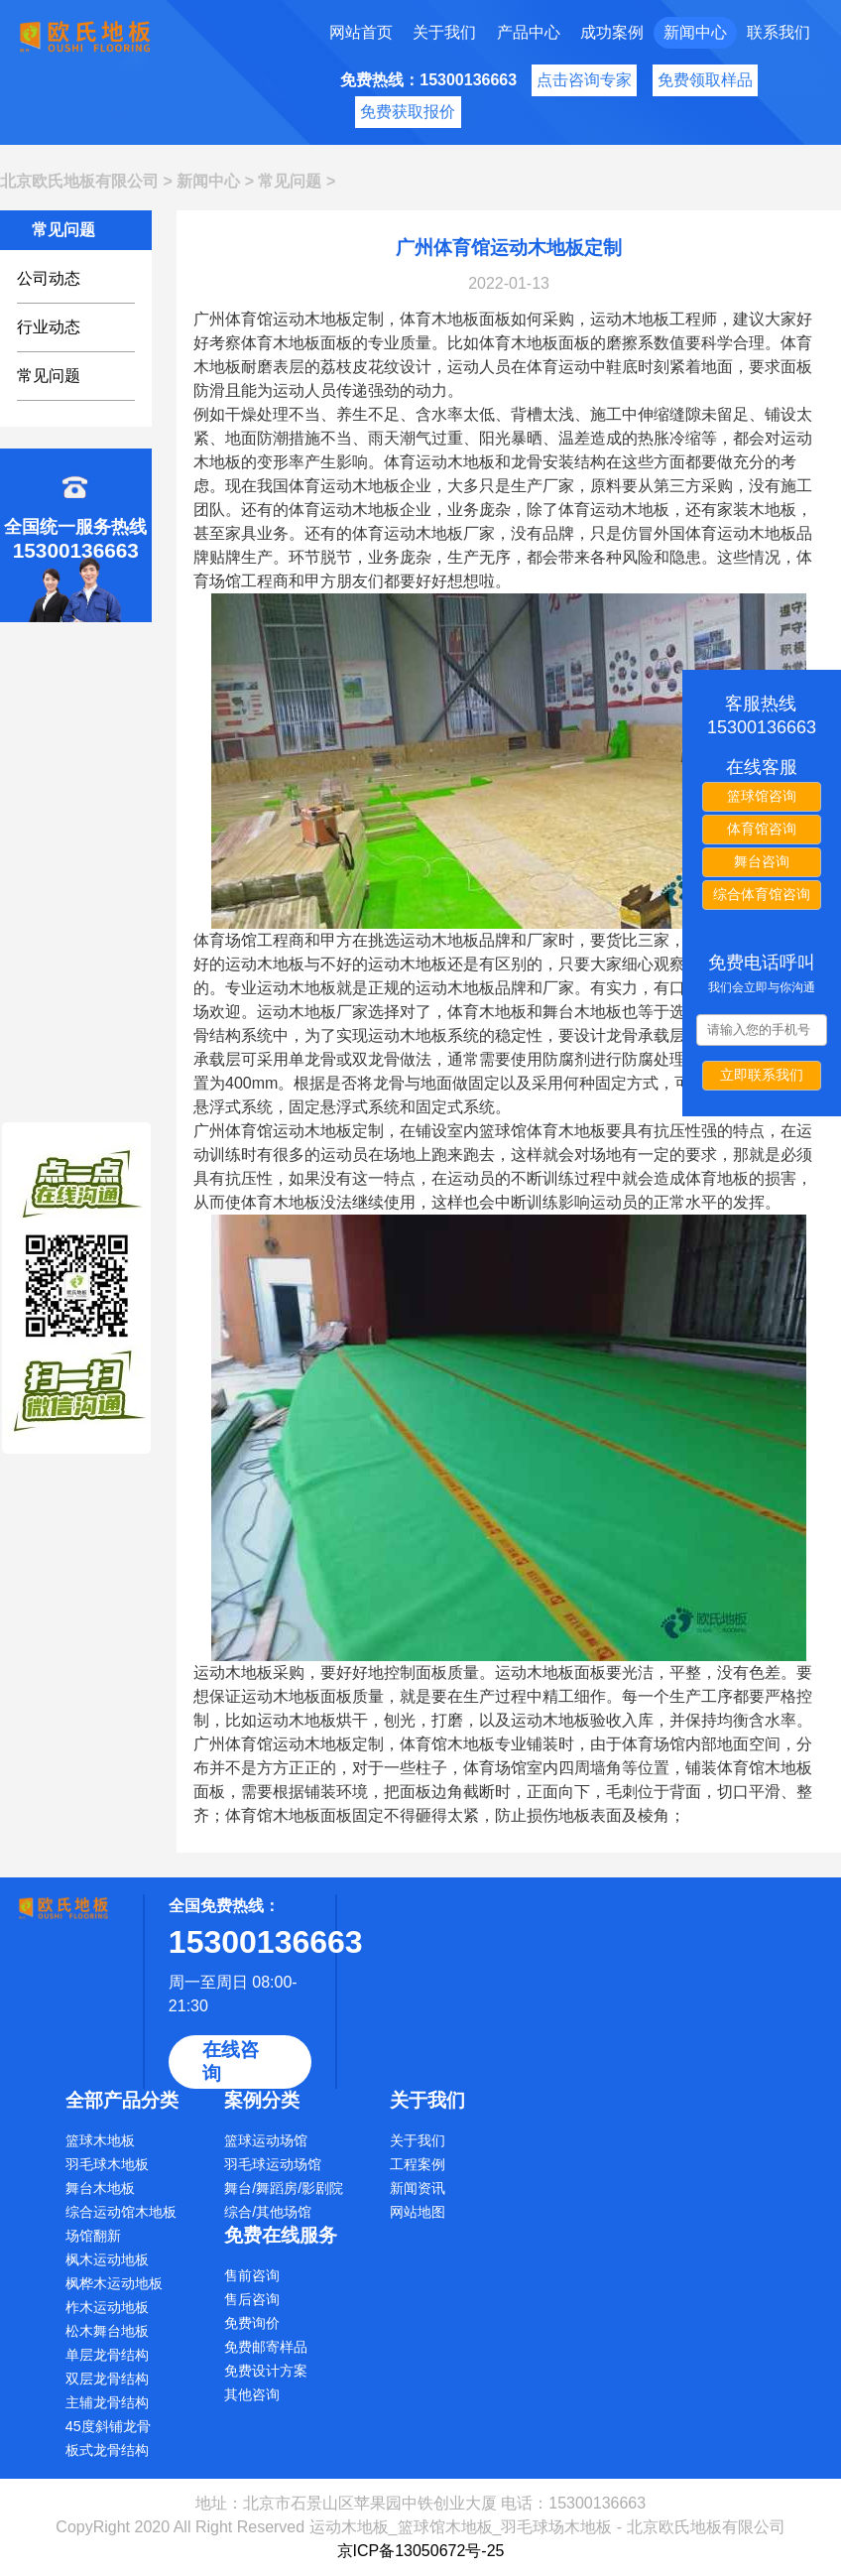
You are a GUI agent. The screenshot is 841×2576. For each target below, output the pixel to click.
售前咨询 (252, 2275)
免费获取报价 (407, 111)
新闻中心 (695, 32)
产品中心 (528, 32)
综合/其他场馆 (267, 2212)
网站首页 (361, 32)
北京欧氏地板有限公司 (79, 181)
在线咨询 (230, 2061)
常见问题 (289, 181)
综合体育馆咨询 (761, 894)
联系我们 (778, 32)
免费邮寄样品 (265, 2347)
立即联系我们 (761, 1075)
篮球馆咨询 (761, 796)
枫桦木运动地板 (114, 2283)
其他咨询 (252, 2394)
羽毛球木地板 (107, 2164)
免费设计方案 (265, 2371)
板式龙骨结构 (107, 2450)
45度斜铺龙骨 (108, 2426)
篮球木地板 (100, 2140)
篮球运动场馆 (265, 2140)
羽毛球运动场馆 (272, 2164)
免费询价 (252, 2323)
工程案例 (417, 2164)
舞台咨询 (761, 861)
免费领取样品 (705, 79)
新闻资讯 (417, 2188)
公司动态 (48, 278)
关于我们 (444, 32)
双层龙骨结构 (107, 2378)
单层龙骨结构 (107, 2355)
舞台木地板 (100, 2188)
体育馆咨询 (761, 829)
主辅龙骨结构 (107, 2402)
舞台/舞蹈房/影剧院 (283, 2188)
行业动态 (48, 327)
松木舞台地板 (107, 2331)
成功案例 (612, 32)
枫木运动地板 (107, 2259)
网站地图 (417, 2212)
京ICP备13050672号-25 (421, 2550)
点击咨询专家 (584, 79)
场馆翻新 (93, 2236)
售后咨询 (252, 2299)
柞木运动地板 (107, 2307)
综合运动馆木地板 (121, 2212)
